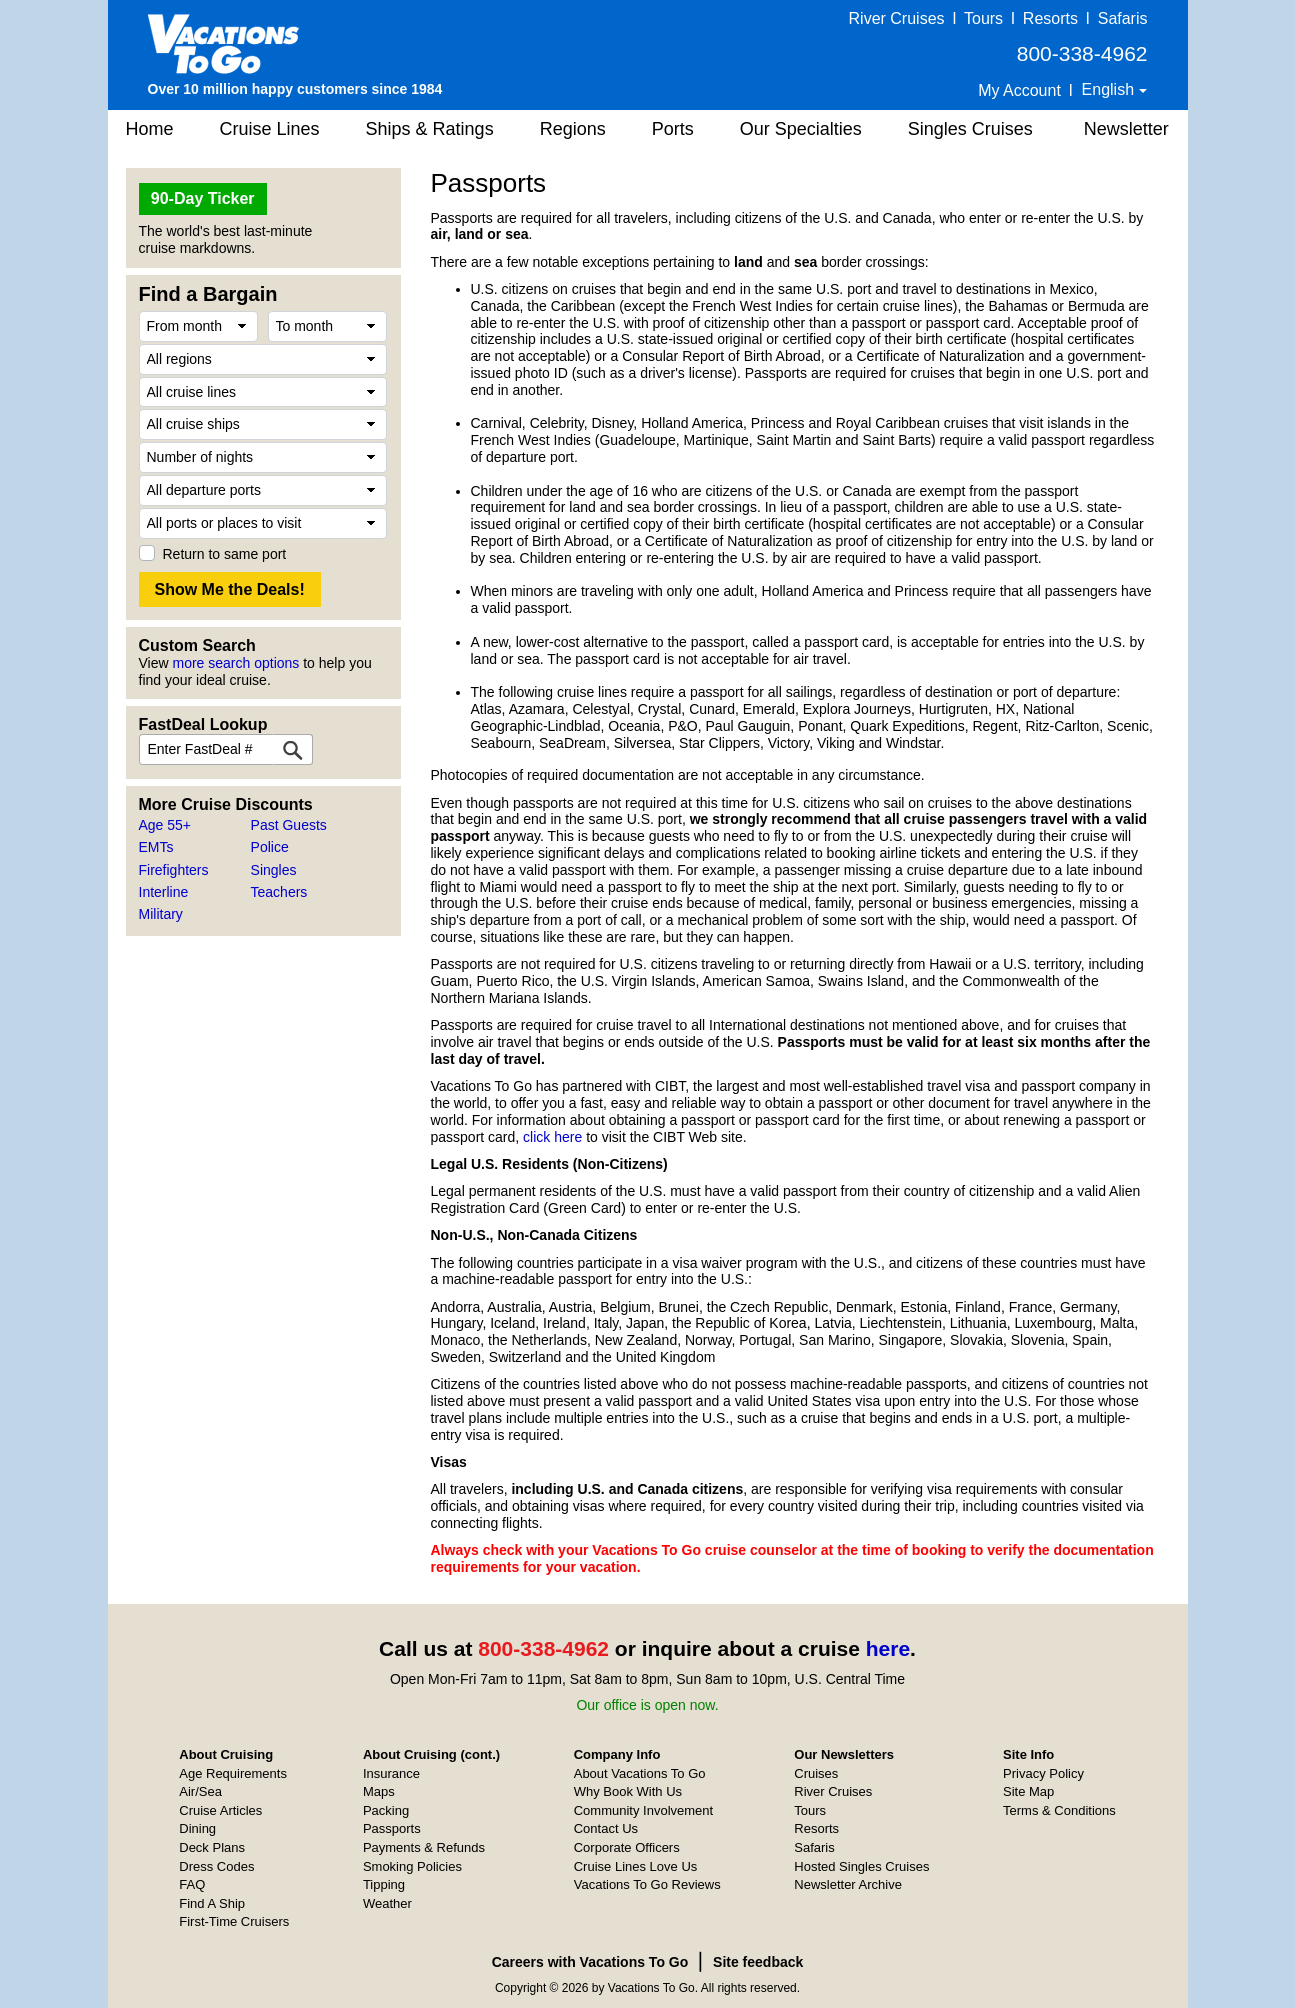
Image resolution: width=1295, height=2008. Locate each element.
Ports (673, 129)
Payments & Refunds (424, 1847)
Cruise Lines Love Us (636, 1866)
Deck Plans (212, 1847)
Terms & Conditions (1059, 1810)
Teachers (279, 892)
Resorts (1050, 18)
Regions (573, 129)
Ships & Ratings (430, 129)
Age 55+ (165, 825)
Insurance (391, 1773)
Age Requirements (233, 1773)
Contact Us (606, 1828)
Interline (164, 892)
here (888, 1648)
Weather (387, 1903)
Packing (386, 1810)
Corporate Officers (627, 1847)
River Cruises (897, 18)
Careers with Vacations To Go (590, 1962)
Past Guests (289, 825)
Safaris (1123, 18)
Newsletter (1126, 129)
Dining (197, 1828)
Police (270, 847)
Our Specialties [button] (801, 129)
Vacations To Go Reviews (647, 1884)
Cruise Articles (220, 1810)
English (1110, 89)
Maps (379, 1791)
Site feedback (758, 1962)
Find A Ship (212, 1903)
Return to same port (225, 554)
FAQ (192, 1884)
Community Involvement (643, 1810)
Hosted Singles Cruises (861, 1866)
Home (150, 129)
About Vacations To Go (640, 1773)
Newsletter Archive (848, 1884)
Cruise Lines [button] (270, 129)
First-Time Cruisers (234, 1921)
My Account (1019, 90)
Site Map (1028, 1791)
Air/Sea (200, 1791)
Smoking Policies (412, 1866)
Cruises (816, 1773)
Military (161, 914)
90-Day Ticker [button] (203, 198)
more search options (235, 663)
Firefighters (174, 870)
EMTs (156, 847)
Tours (983, 18)
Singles (274, 870)
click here (552, 1137)
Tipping (384, 1884)
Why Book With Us (628, 1791)
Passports (392, 1828)
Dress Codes (216, 1866)
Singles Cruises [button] (970, 129)
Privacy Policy (1043, 1773)
